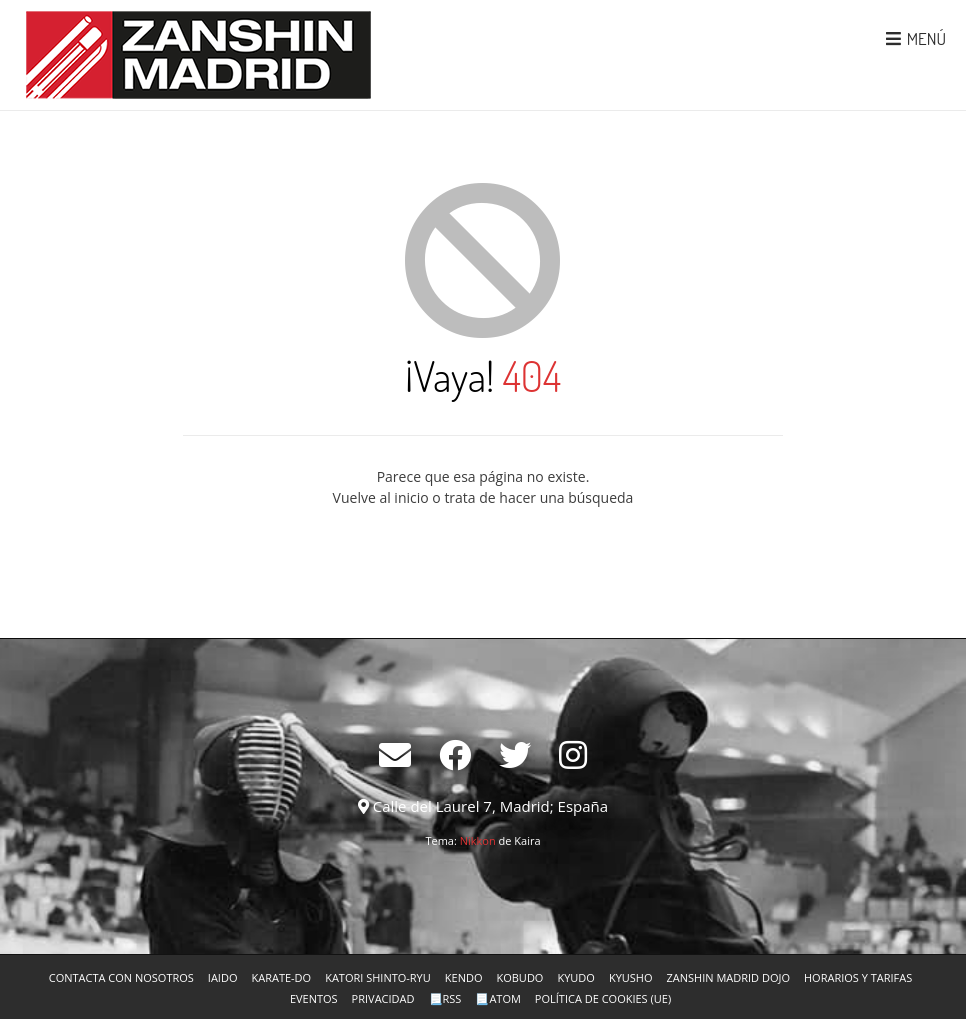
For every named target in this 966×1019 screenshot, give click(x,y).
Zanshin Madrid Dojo (728, 977)
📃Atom (497, 998)
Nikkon (478, 840)
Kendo (464, 977)
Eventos (314, 998)
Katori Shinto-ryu (378, 977)
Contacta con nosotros (121, 977)
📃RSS (445, 998)
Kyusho (631, 977)
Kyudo (575, 977)
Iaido (223, 977)
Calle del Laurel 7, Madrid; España (490, 806)
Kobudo (519, 977)
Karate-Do (281, 977)
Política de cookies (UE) (603, 998)
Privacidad (383, 998)
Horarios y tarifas (858, 977)
